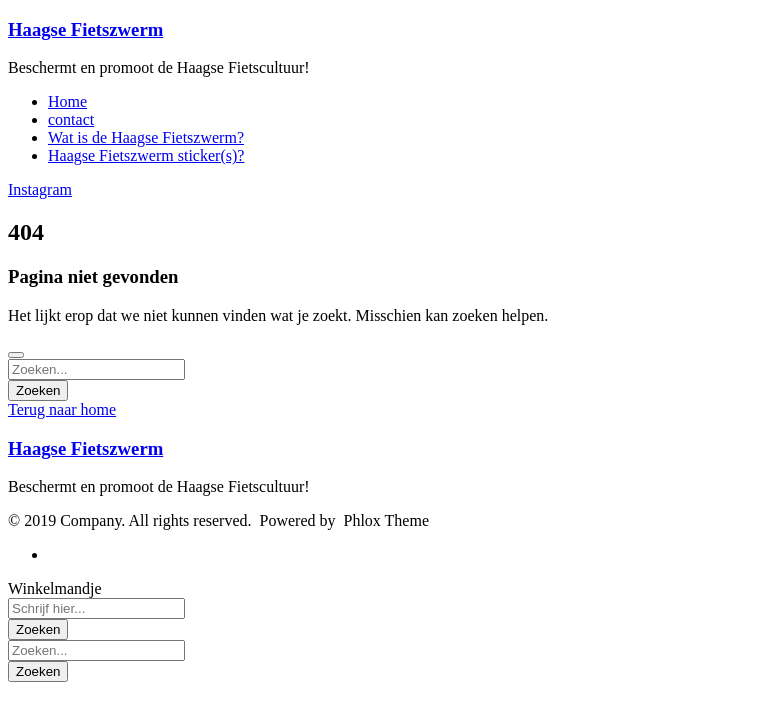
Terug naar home (62, 409)
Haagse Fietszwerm (85, 29)
